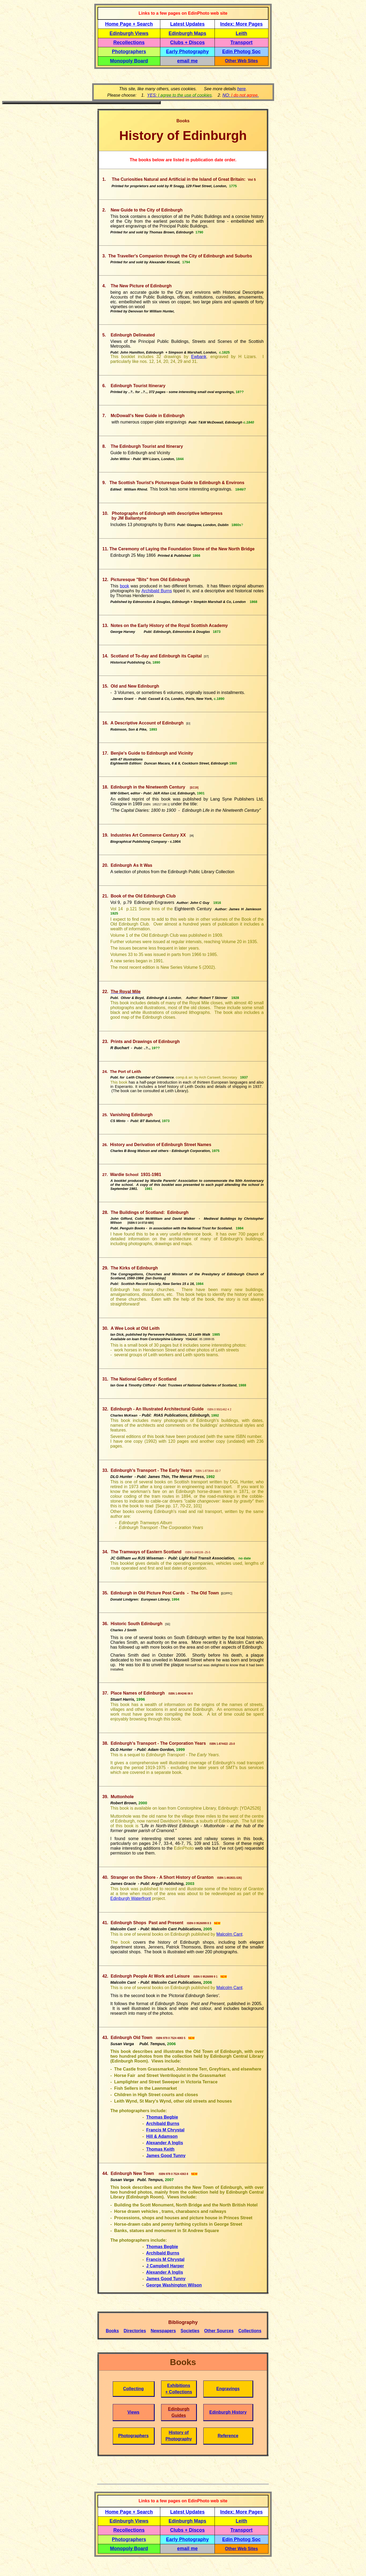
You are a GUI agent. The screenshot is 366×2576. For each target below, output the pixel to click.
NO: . (240, 95)
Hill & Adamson (162, 2136)
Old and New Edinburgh (135, 686)
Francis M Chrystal (165, 2130)
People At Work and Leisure (161, 1976)
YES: (179, 95)
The (114, 549)
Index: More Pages (241, 24)
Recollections (129, 42)
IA (191, 835)
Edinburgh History (228, 2412)
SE (167, 1624)
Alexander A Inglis (164, 2142)
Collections (249, 2330)
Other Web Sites (241, 60)
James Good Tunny (165, 2155)
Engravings (228, 2388)
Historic (136, 1623)
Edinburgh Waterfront (130, 1898)
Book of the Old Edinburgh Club (143, 896)
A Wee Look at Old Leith (135, 1328)
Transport (241, 42)
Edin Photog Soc (241, 51)
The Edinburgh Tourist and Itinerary (147, 446)
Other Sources (218, 2330)
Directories (135, 2330)
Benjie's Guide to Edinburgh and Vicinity (152, 753)
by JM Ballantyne (128, 518)
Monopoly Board (129, 61)
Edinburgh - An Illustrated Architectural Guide (157, 1409)
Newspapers (163, 2330)
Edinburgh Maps (187, 33)
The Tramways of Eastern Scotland (146, 1552)
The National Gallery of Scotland (143, 1379)
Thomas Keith (160, 2149)
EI (188, 723)
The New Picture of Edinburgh (141, 286)
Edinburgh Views (129, 33)
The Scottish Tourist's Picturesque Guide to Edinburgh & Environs (177, 482)
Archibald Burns (156, 591)
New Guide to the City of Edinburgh (146, 210)
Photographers (129, 51)
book (124, 586)
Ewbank (199, 356)
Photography (178, 2439)
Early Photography (187, 51)
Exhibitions (178, 2385)
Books (112, 2330)
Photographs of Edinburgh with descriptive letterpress (167, 513)
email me (187, 61)
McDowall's (122, 415)
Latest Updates (187, 24)
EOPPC (226, 1593)
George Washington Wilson (174, 2285)
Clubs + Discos (187, 42)
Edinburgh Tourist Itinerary (138, 385)
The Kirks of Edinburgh (134, 1268)
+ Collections (178, 2392)
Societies (190, 2330)
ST (206, 656)
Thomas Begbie (162, 2117)
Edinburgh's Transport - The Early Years (151, 1470)
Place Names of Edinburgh (138, 1693)
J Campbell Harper (165, 2266)
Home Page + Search (129, 24)
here (241, 89)
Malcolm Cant (229, 1934)
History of (179, 2432)
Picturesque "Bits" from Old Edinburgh (150, 579)
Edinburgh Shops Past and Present (189, 2003)
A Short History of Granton (162, 1877)
